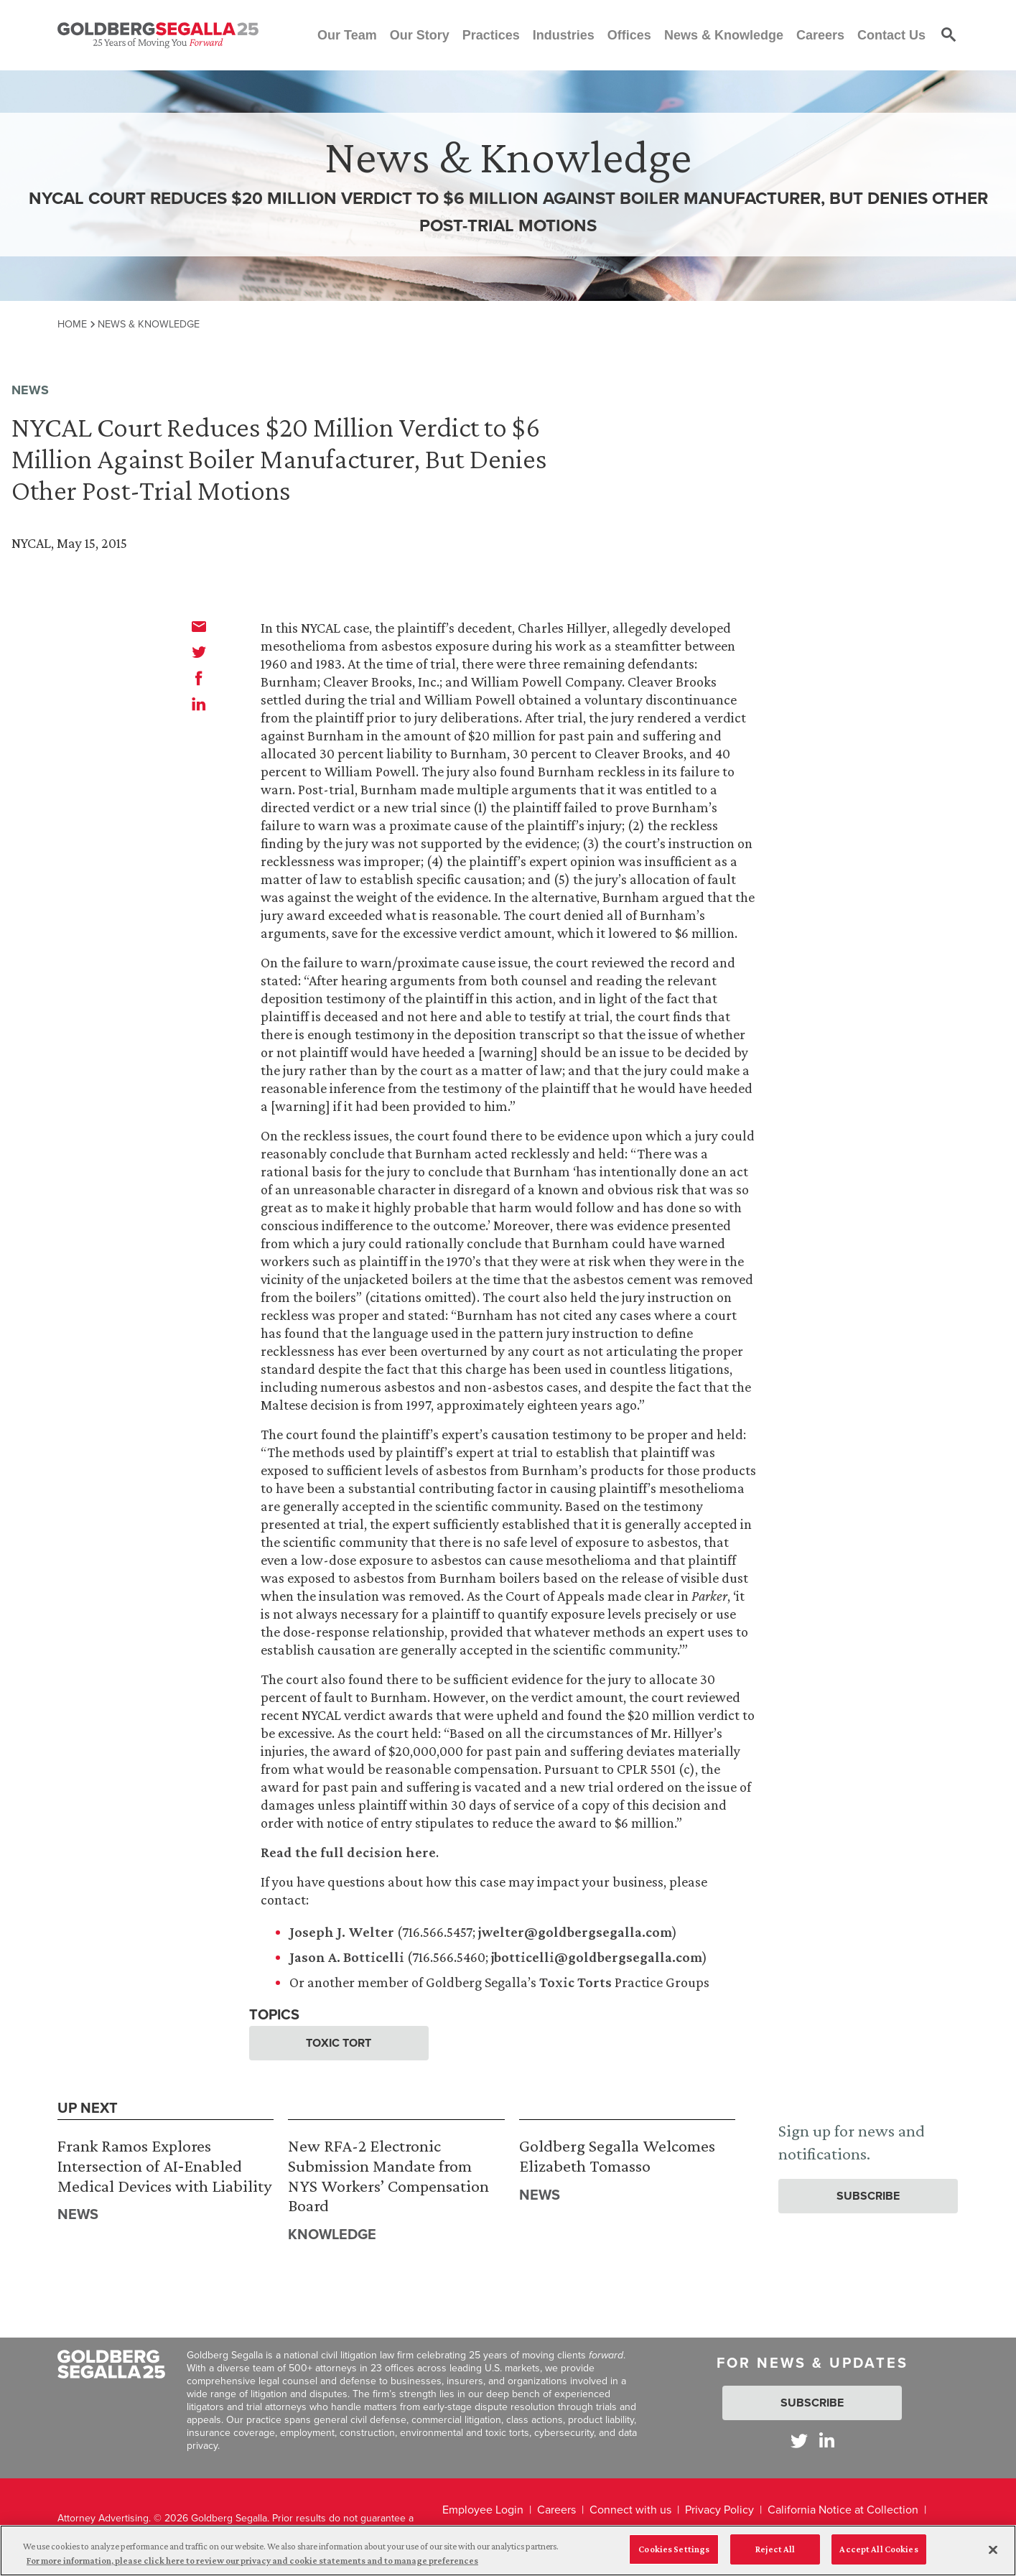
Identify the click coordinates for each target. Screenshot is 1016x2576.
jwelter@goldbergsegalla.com (575, 1932)
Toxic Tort (338, 2043)
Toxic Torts (575, 1982)
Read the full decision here (348, 1852)
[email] (199, 626)
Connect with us (630, 2509)
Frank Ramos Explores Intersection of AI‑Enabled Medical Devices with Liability (164, 2165)
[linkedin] (199, 704)
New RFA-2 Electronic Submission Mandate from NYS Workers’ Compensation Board (388, 2175)
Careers (556, 2509)
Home (72, 324)
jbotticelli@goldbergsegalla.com (596, 1957)
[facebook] (199, 678)
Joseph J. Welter (341, 1932)
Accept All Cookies (878, 2556)
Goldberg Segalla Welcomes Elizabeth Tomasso (617, 2155)
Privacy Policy (719, 2509)
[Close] (993, 2556)
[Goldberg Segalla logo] (157, 35)
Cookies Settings (673, 2556)
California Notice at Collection (843, 2509)
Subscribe (868, 2195)
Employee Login (482, 2509)
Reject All (775, 2556)
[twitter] (199, 652)
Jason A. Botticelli (346, 1957)
